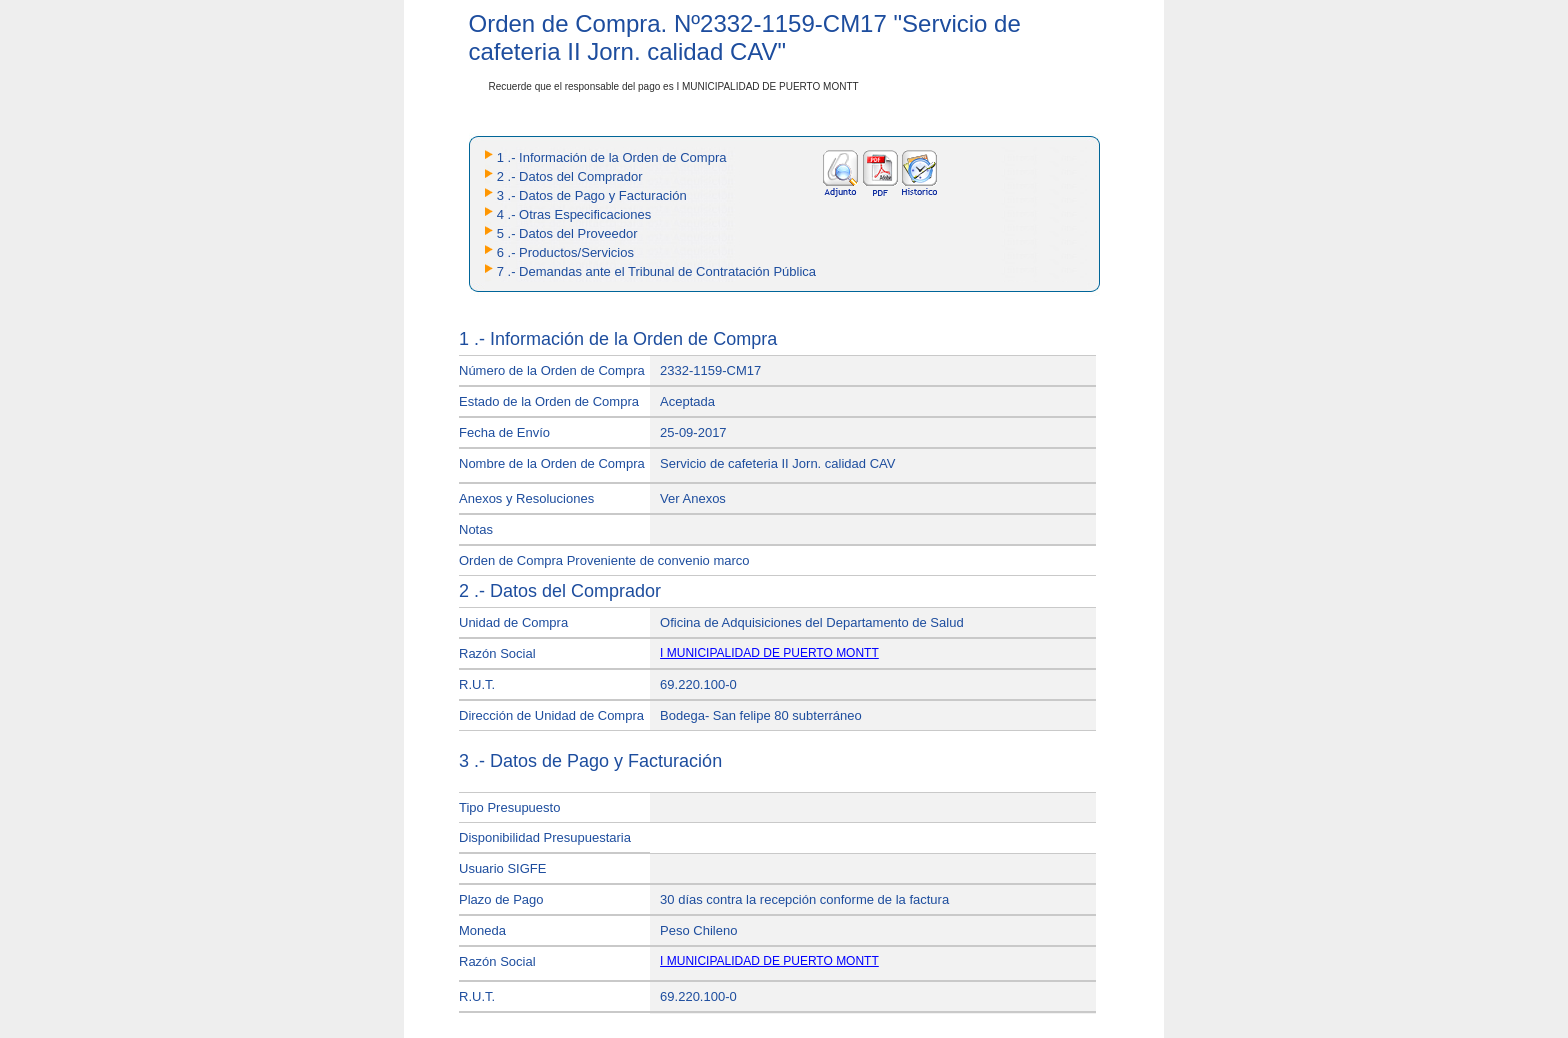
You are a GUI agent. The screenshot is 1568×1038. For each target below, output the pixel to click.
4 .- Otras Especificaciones (574, 214)
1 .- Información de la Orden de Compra (612, 157)
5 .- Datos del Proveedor (567, 233)
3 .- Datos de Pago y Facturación (592, 195)
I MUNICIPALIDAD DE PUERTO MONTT (769, 653)
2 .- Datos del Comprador (570, 176)
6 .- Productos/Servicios (565, 252)
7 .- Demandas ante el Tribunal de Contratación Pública (656, 271)
